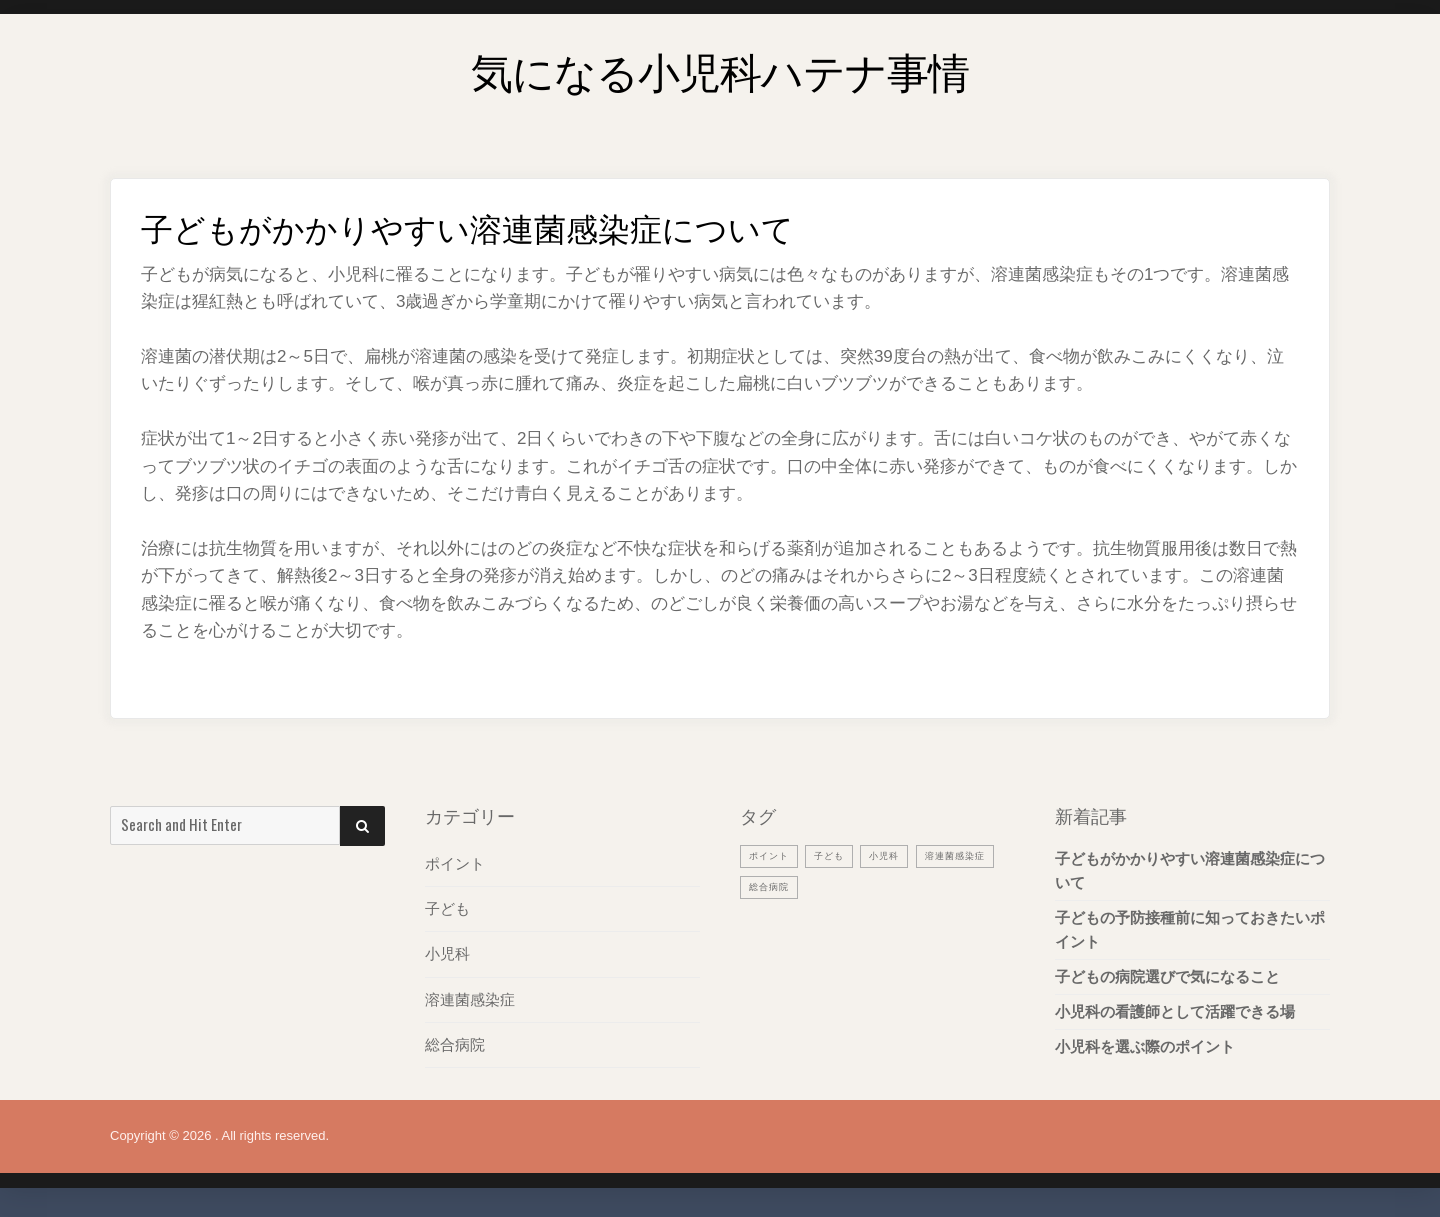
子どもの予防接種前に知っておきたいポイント (1190, 929)
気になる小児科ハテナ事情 (720, 64)
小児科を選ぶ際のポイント (1145, 1046)
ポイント (455, 863)
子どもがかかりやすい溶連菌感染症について (1190, 870)
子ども (447, 908)
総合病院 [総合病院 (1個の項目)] (870, 886)
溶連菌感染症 (470, 998)
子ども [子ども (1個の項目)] (840, 855)
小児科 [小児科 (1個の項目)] (901, 855)
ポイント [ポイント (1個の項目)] (773, 855)
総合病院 (455, 1043)
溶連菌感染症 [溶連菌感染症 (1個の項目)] (785, 886)
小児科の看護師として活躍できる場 (1175, 1011)
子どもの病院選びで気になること (1167, 976)
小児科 (447, 953)
